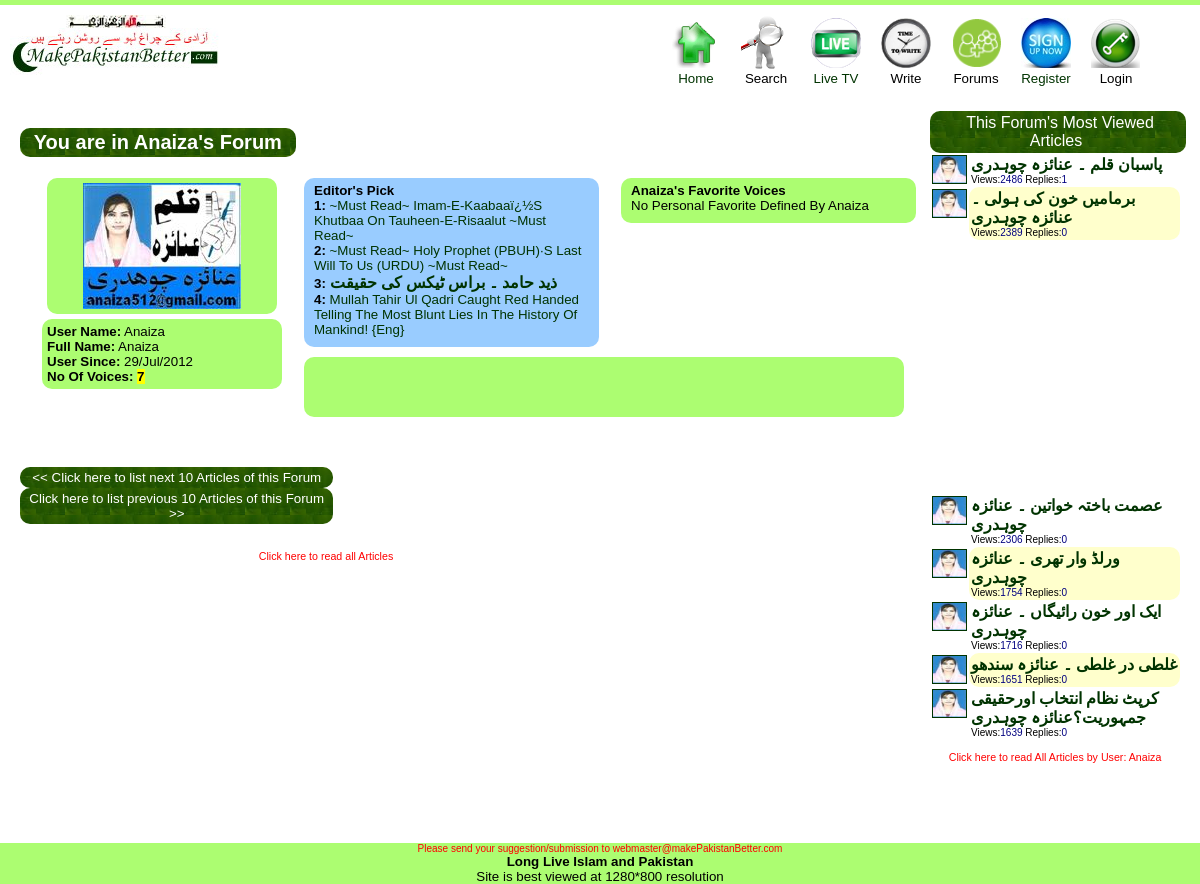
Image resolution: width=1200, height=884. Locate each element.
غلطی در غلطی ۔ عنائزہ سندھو (1074, 664)
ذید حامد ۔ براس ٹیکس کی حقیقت (443, 282)
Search (766, 50)
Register (1046, 50)
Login (1116, 50)
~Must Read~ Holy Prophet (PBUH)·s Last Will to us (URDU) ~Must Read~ (447, 258)
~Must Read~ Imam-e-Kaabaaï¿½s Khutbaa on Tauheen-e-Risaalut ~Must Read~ (430, 220)
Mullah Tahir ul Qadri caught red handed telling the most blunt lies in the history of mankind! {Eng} (446, 314)
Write (906, 50)
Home (696, 50)
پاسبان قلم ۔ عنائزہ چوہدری (1066, 164)
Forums (976, 50)
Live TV (836, 50)
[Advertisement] (604, 387)
